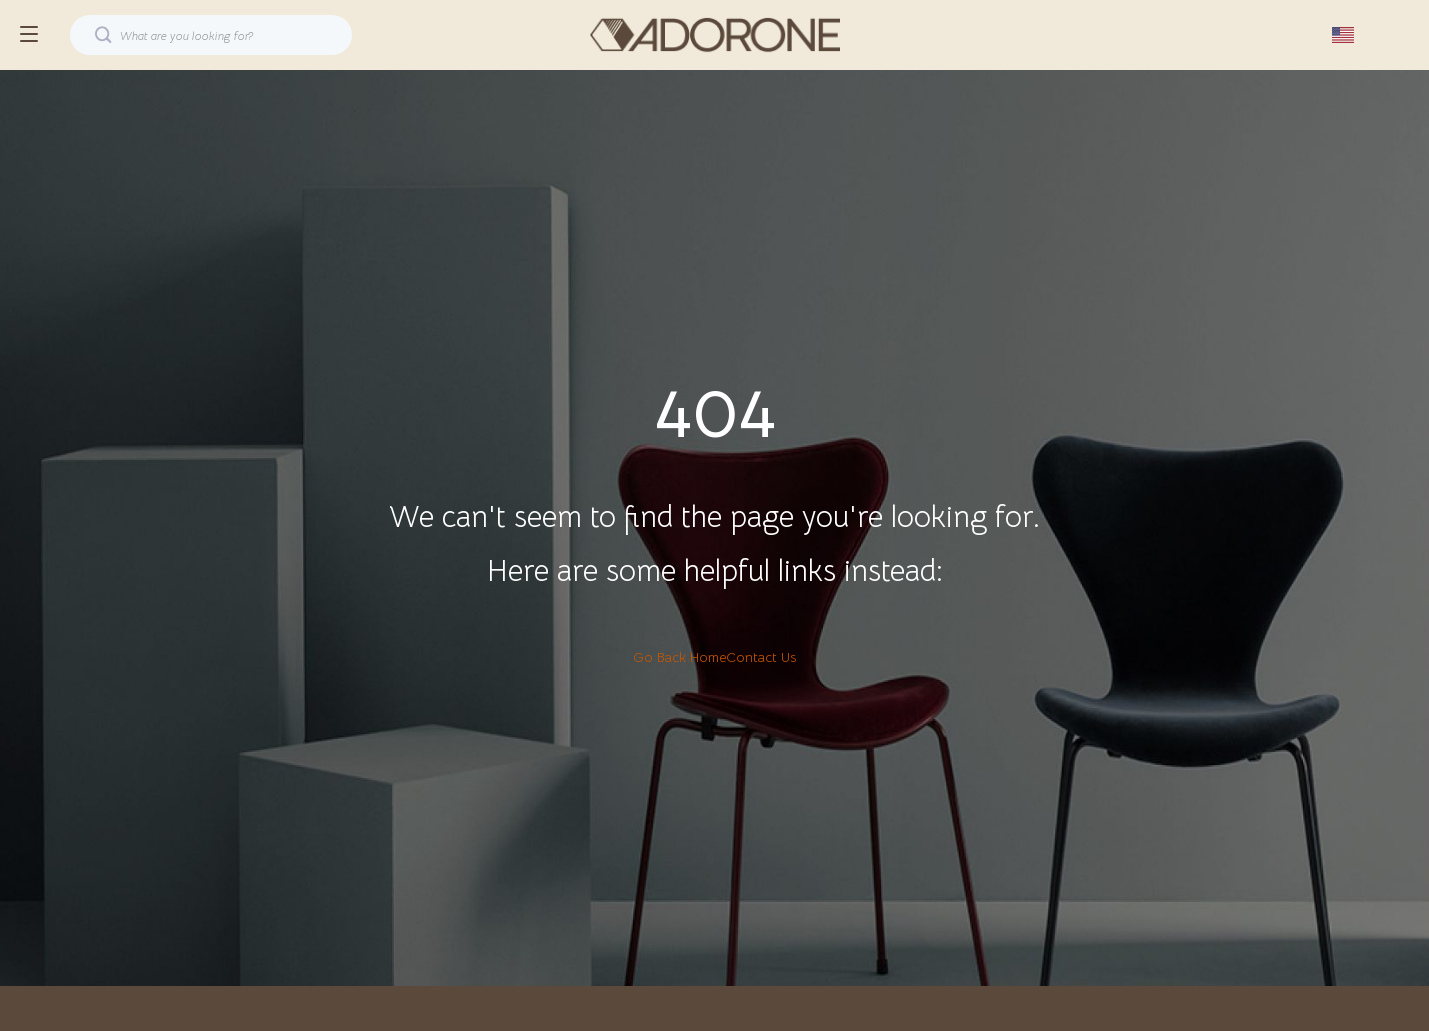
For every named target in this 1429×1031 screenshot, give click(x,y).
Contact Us (761, 657)
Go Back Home (679, 657)
